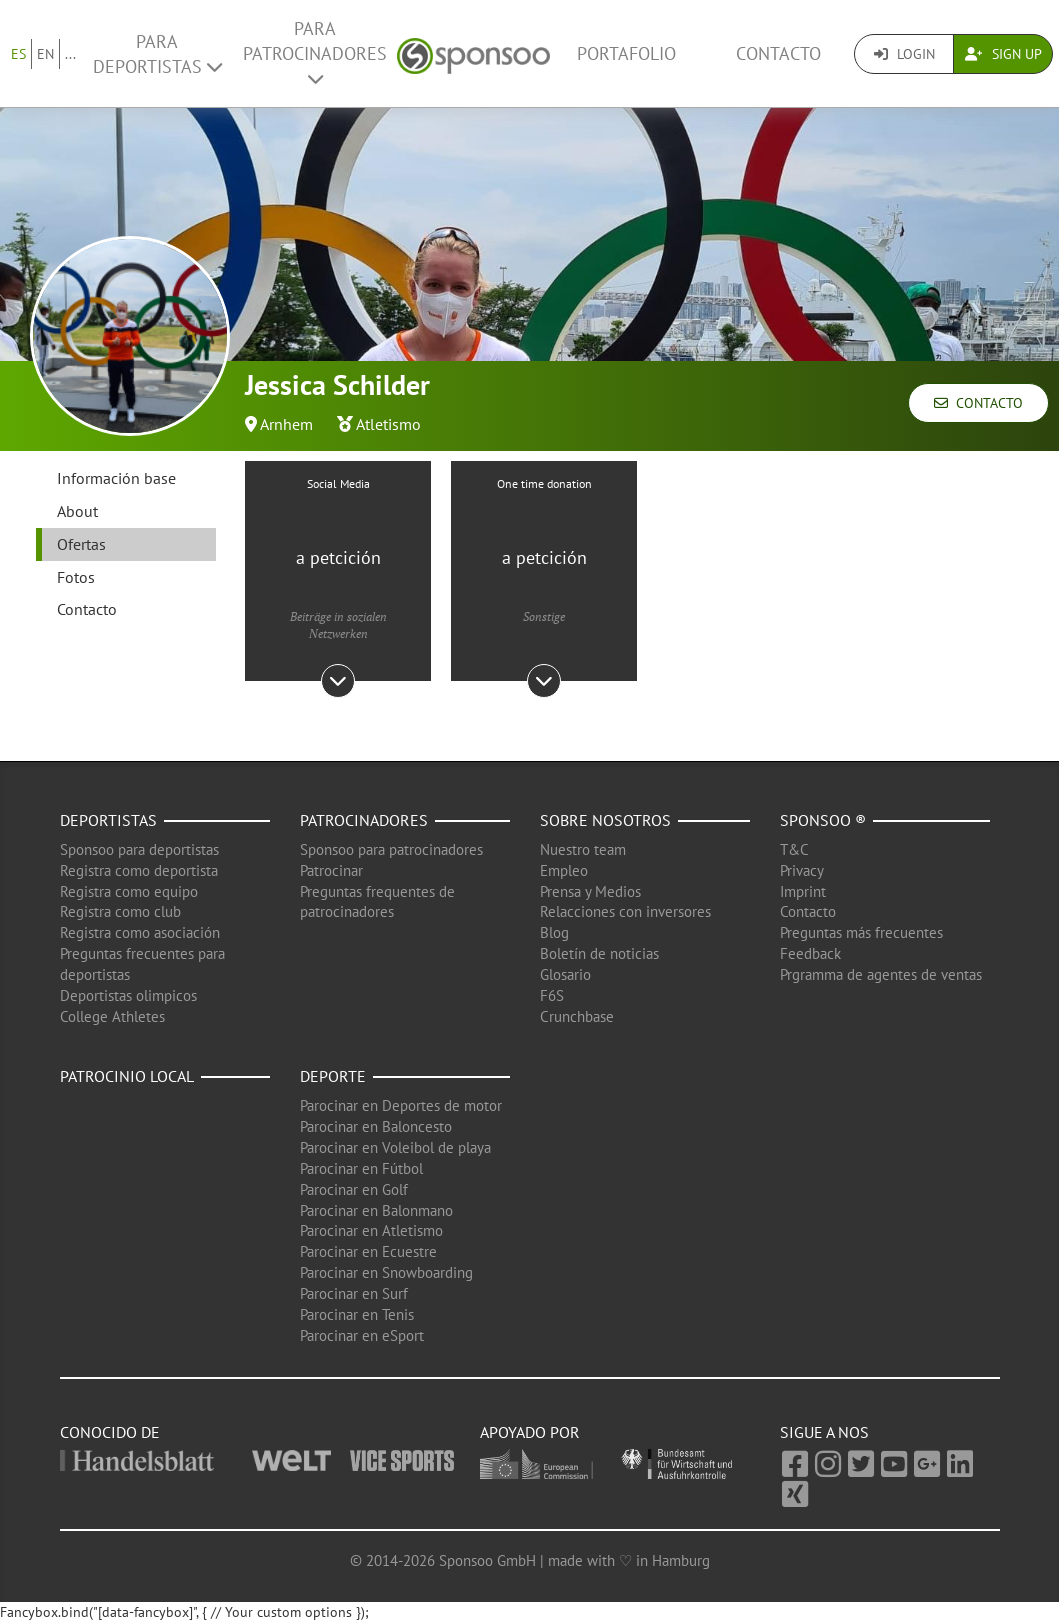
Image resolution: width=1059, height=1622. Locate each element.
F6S (552, 995)
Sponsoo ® (823, 820)
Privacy (802, 870)
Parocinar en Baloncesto (376, 1126)
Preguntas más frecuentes (861, 932)
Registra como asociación (140, 932)
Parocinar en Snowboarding (386, 1272)
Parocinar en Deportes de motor (401, 1105)
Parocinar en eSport (362, 1335)
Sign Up (1003, 54)
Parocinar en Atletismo (371, 1230)
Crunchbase (577, 1016)
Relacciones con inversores (625, 911)
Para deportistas (157, 54)
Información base (116, 478)
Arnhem (286, 424)
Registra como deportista (139, 870)
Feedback (810, 953)
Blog (554, 932)
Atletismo (388, 424)
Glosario (565, 974)
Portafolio (626, 53)
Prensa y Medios (590, 891)
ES (18, 54)
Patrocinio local (127, 1076)
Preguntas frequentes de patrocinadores (377, 902)
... (70, 54)
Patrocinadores (364, 820)
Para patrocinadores (315, 52)
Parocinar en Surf (354, 1293)
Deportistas (108, 820)
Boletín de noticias (599, 953)
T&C (794, 849)
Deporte (333, 1076)
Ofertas (81, 544)
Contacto (778, 53)
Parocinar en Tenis (357, 1314)
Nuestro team (583, 849)
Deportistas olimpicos (128, 995)
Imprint (803, 891)
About (77, 511)
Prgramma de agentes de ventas (881, 974)
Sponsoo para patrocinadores (391, 849)
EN (45, 54)
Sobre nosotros (605, 820)
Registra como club (120, 911)
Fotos (76, 577)
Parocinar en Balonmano (376, 1210)
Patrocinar (331, 870)
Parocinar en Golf (354, 1189)
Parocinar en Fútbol (361, 1168)
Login (904, 54)
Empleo (564, 870)
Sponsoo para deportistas (139, 849)
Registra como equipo (129, 891)
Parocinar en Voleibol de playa (395, 1147)
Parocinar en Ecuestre (368, 1251)
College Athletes (112, 1016)
